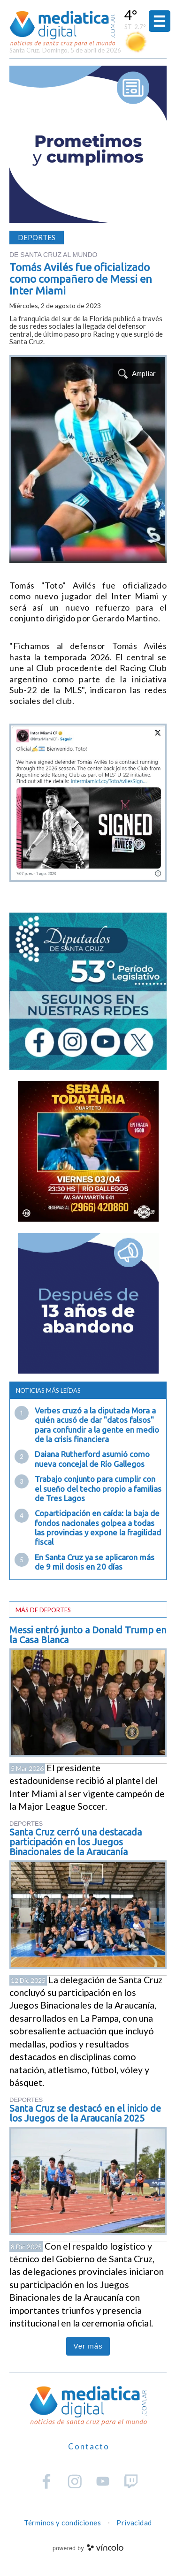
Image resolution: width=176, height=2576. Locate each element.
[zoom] (88, 459)
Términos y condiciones (62, 2522)
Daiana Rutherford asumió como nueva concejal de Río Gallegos (92, 1459)
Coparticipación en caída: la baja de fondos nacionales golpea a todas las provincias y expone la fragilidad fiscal (98, 1527)
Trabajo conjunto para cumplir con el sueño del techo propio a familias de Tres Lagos (98, 1488)
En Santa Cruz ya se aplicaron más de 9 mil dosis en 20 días (94, 1562)
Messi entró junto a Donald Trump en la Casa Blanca (87, 1634)
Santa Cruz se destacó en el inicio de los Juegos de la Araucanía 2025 (85, 2113)
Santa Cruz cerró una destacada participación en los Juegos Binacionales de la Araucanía (75, 1842)
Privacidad (134, 2522)
